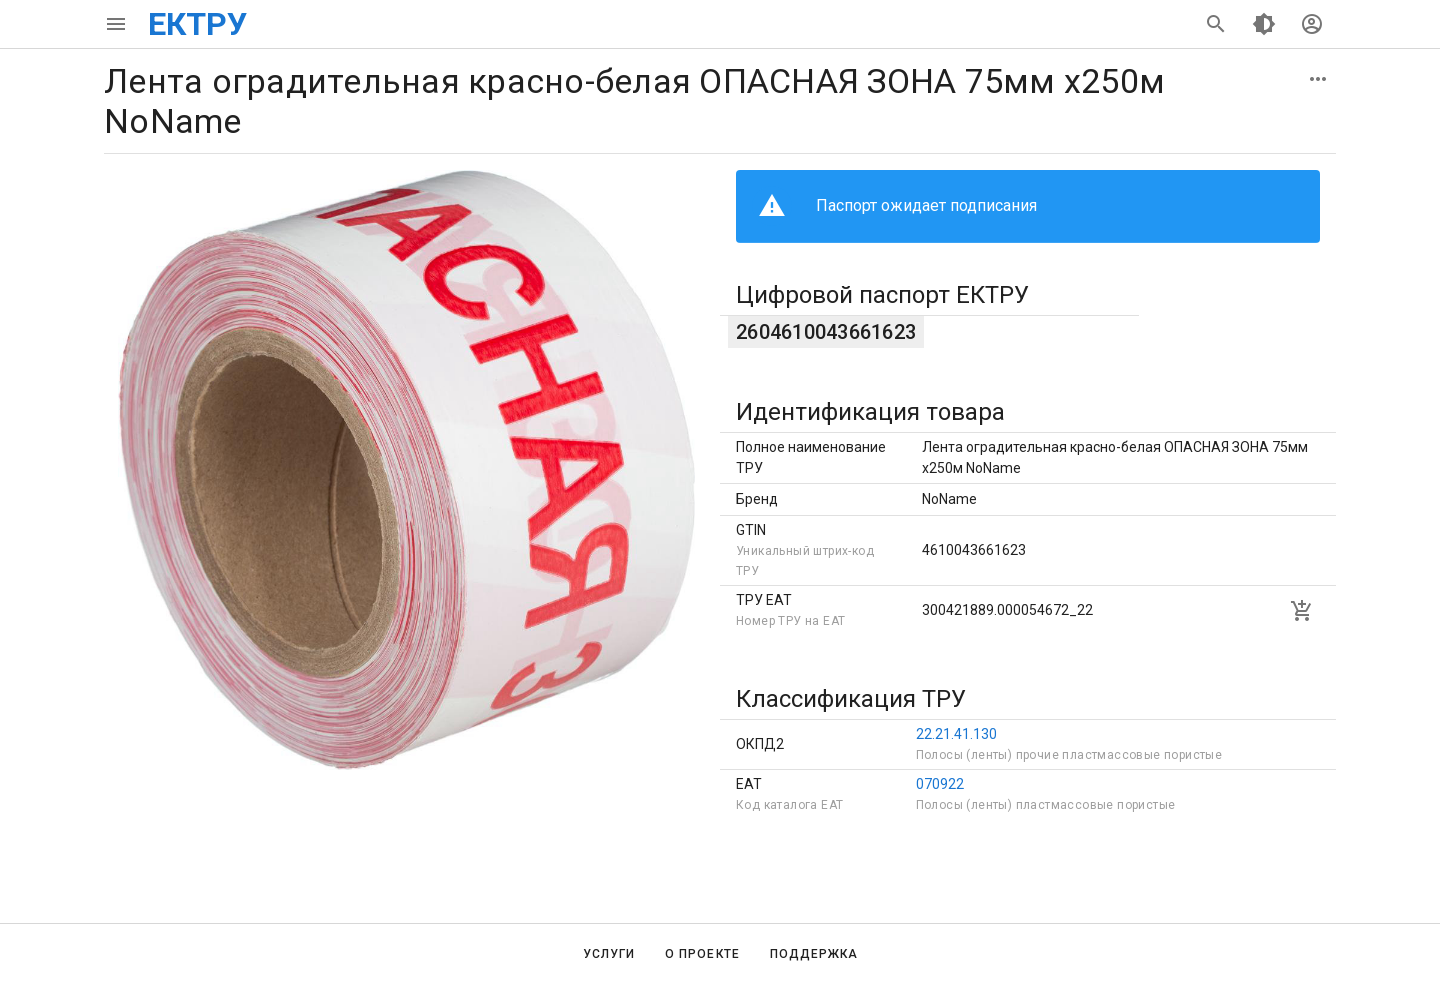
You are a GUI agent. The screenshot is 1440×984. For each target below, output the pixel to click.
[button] (1318, 79)
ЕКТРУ (197, 24)
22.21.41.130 (956, 734)
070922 (940, 784)
